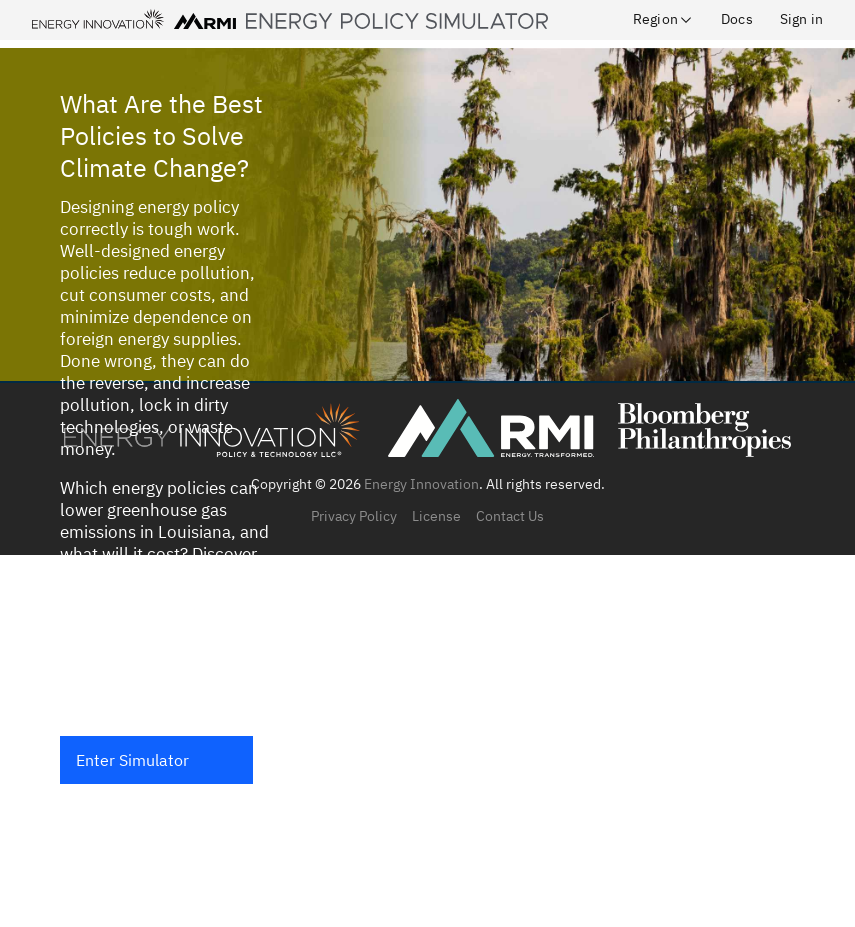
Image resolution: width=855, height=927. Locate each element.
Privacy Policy (354, 516)
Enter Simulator (132, 760)
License (436, 516)
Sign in (801, 19)
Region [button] (663, 19)
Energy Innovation (421, 484)
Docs (737, 19)
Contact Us (510, 516)
